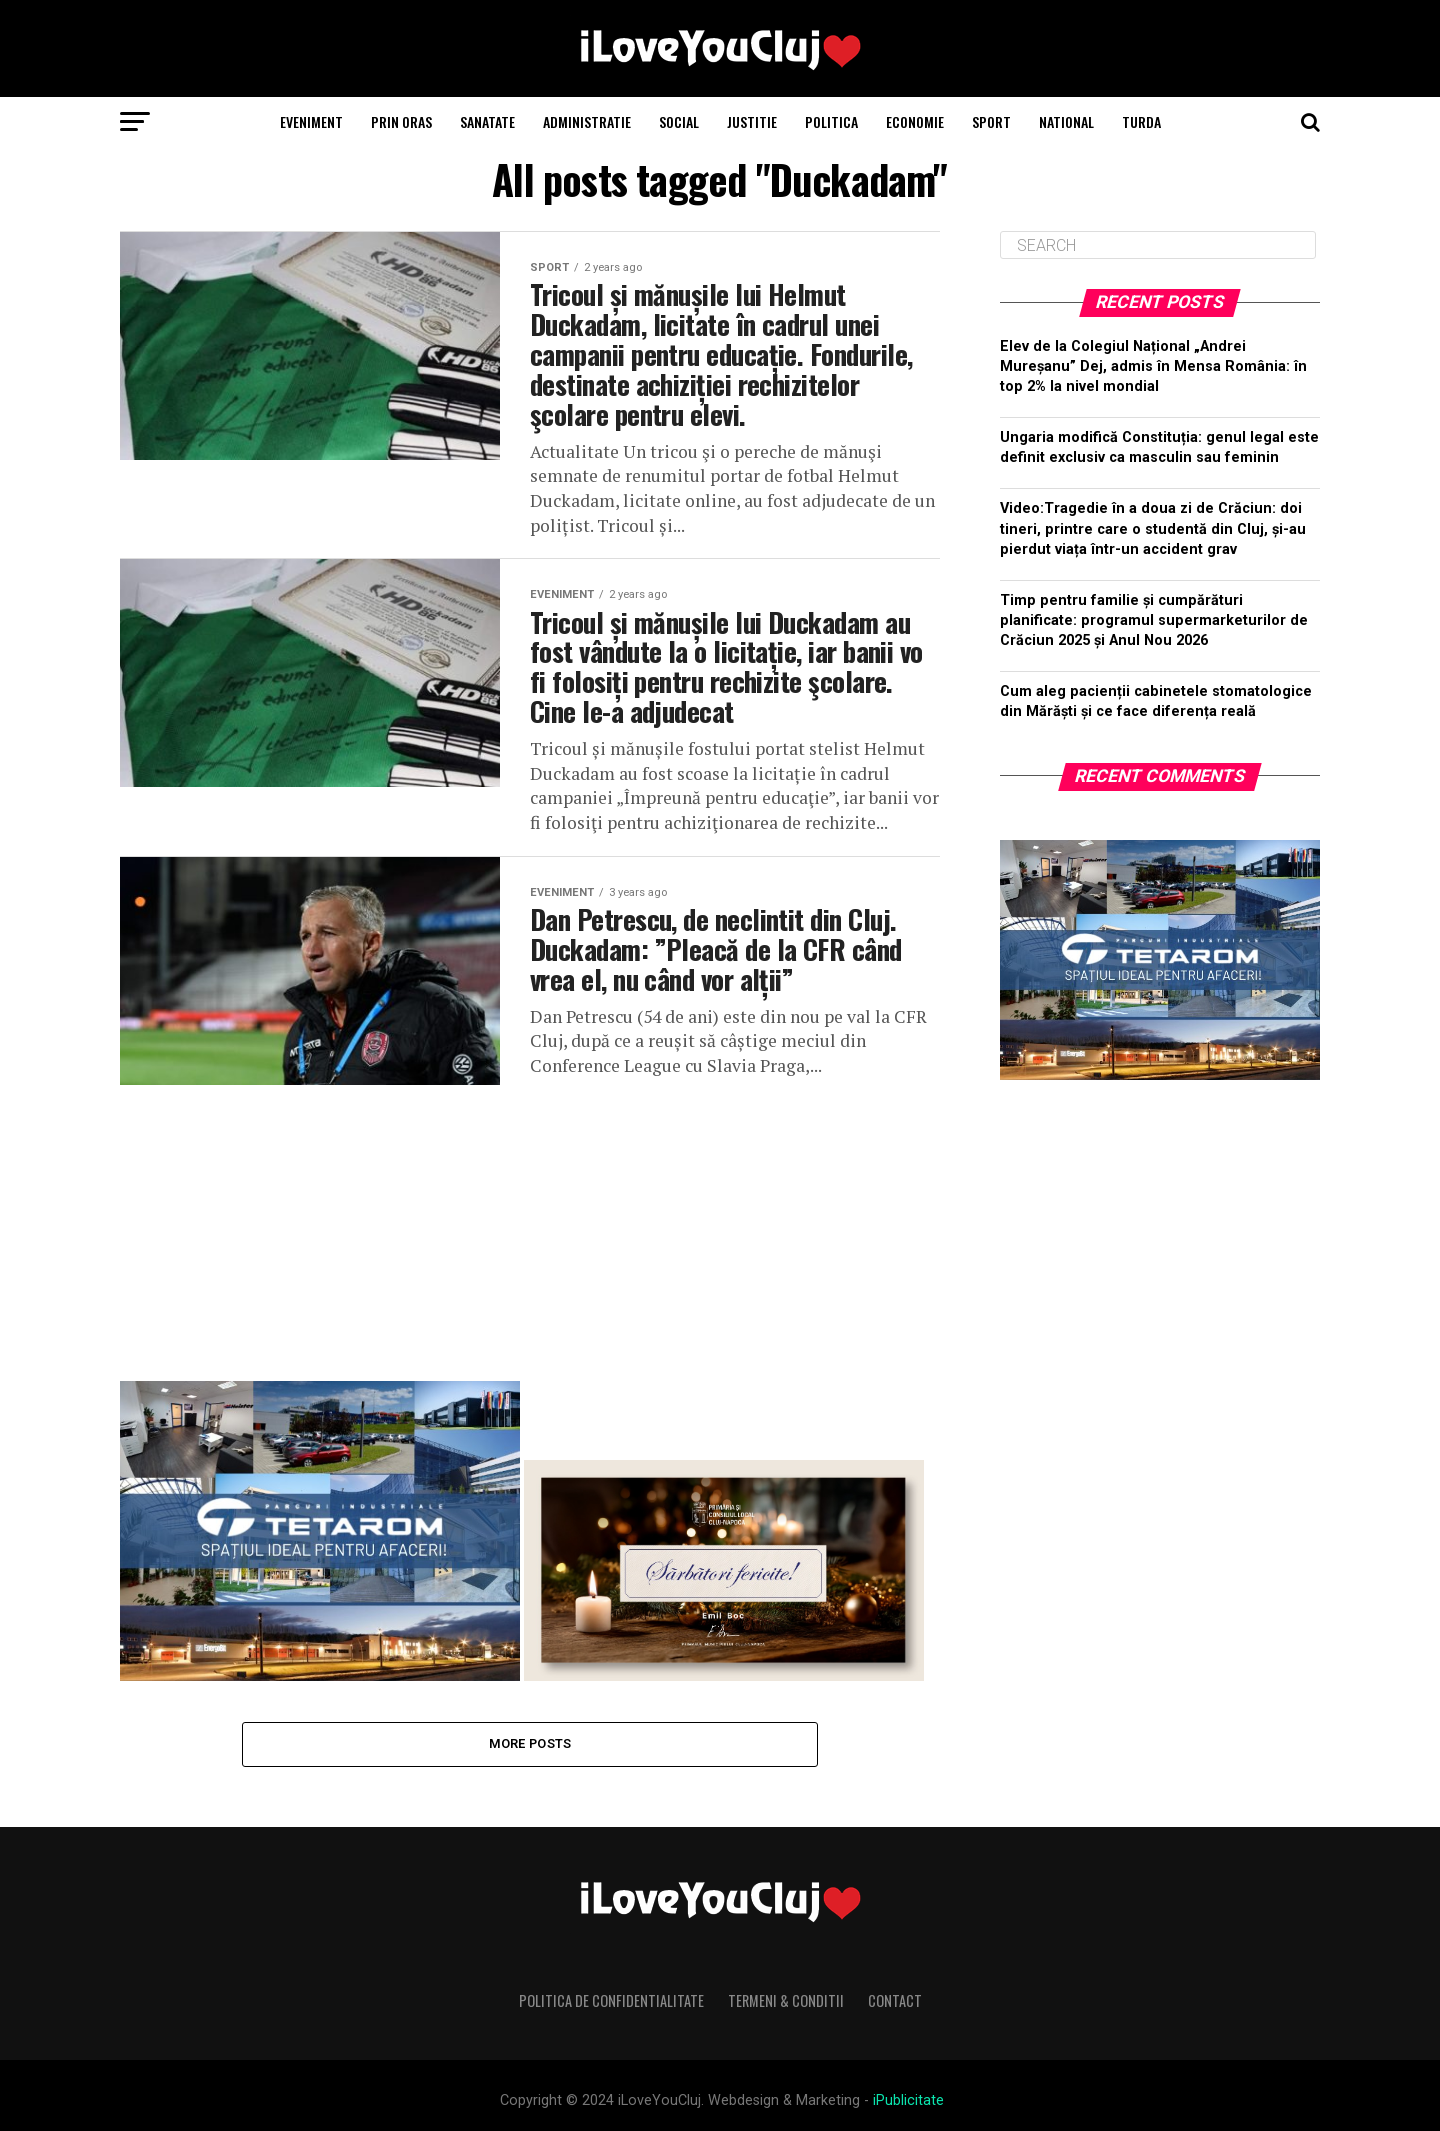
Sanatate (487, 121)
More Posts (530, 1743)
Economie (915, 121)
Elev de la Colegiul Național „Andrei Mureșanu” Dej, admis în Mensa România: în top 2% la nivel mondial (1153, 366)
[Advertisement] (530, 1225)
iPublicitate (908, 2100)
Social (679, 121)
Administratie (587, 121)
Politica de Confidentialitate (611, 2000)
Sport (991, 121)
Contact (895, 2000)
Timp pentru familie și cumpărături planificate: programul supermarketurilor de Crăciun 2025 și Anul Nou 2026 (1154, 620)
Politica (831, 121)
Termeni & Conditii (786, 2000)
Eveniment (311, 121)
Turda (1141, 121)
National (1066, 121)
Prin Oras (401, 121)
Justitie (752, 121)
